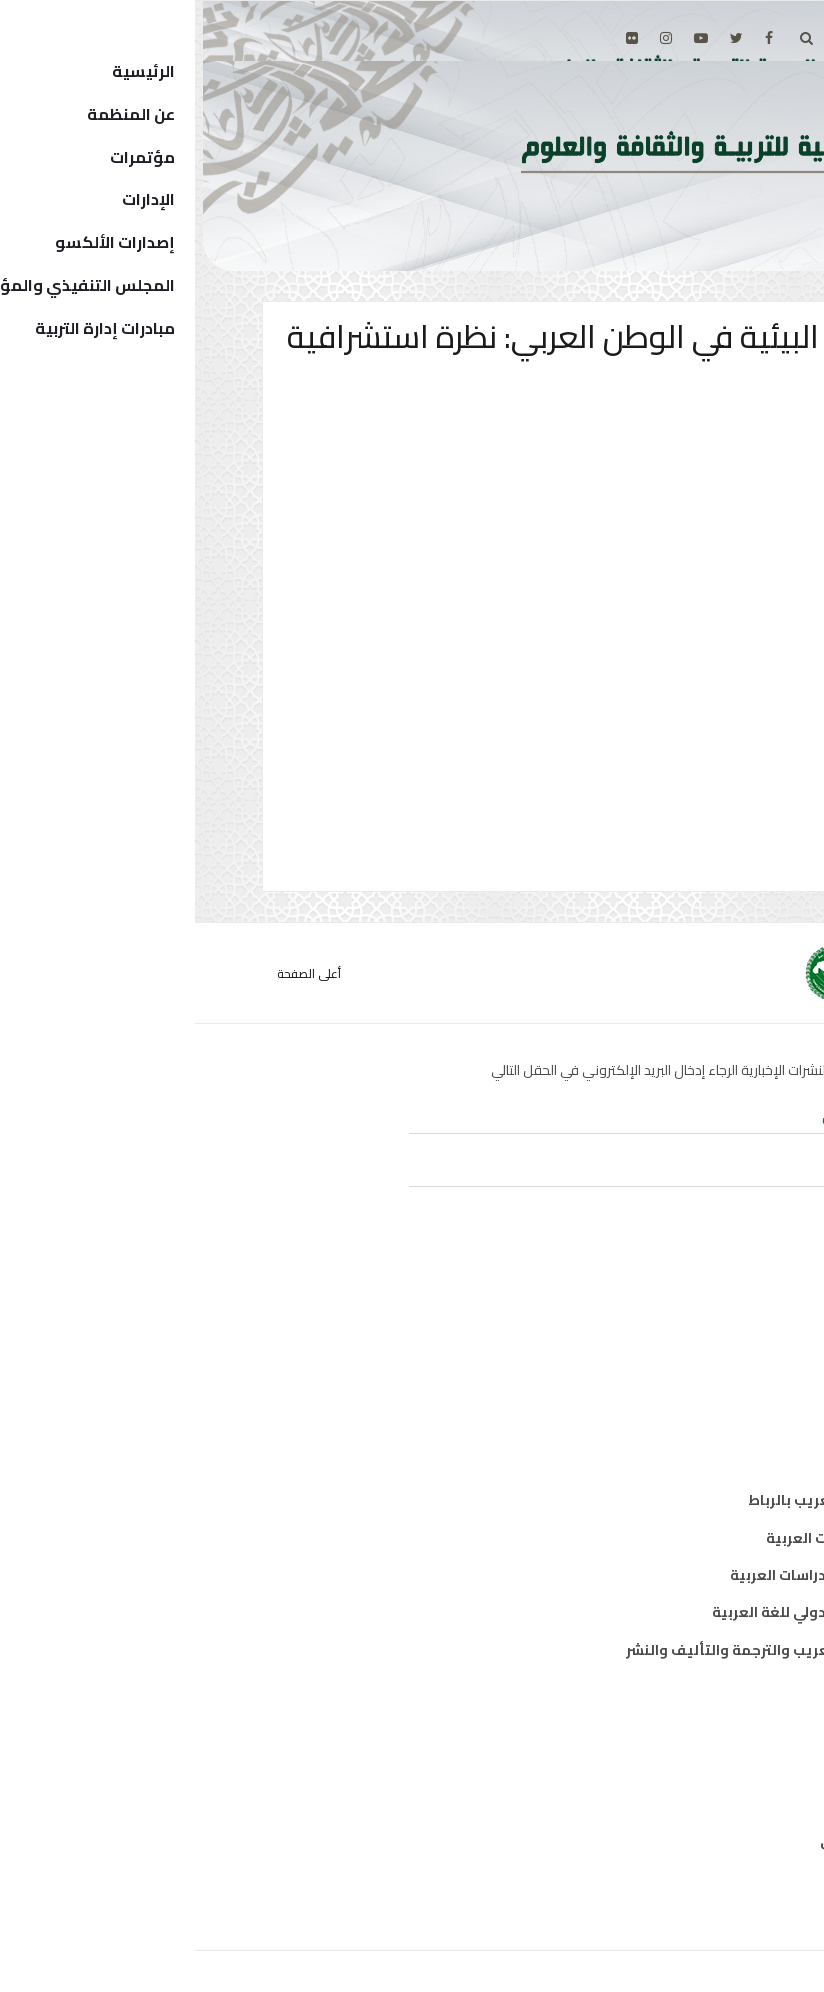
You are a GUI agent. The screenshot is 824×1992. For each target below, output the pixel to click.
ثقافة (722, 1346)
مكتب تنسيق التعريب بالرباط (647, 1500)
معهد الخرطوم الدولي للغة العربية (629, 1612)
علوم (725, 1384)
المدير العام (703, 1766)
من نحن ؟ (712, 1729)
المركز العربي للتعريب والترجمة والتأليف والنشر (586, 1650)
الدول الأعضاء (697, 1804)
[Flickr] (437, 38)
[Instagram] (471, 38)
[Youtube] (506, 38)
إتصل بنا (715, 1878)
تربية (725, 1309)
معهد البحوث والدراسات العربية (638, 1575)
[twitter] (541, 38)
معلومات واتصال (686, 1421)
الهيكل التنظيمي (683, 1841)
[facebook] (574, 38)
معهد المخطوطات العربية (656, 1538)
